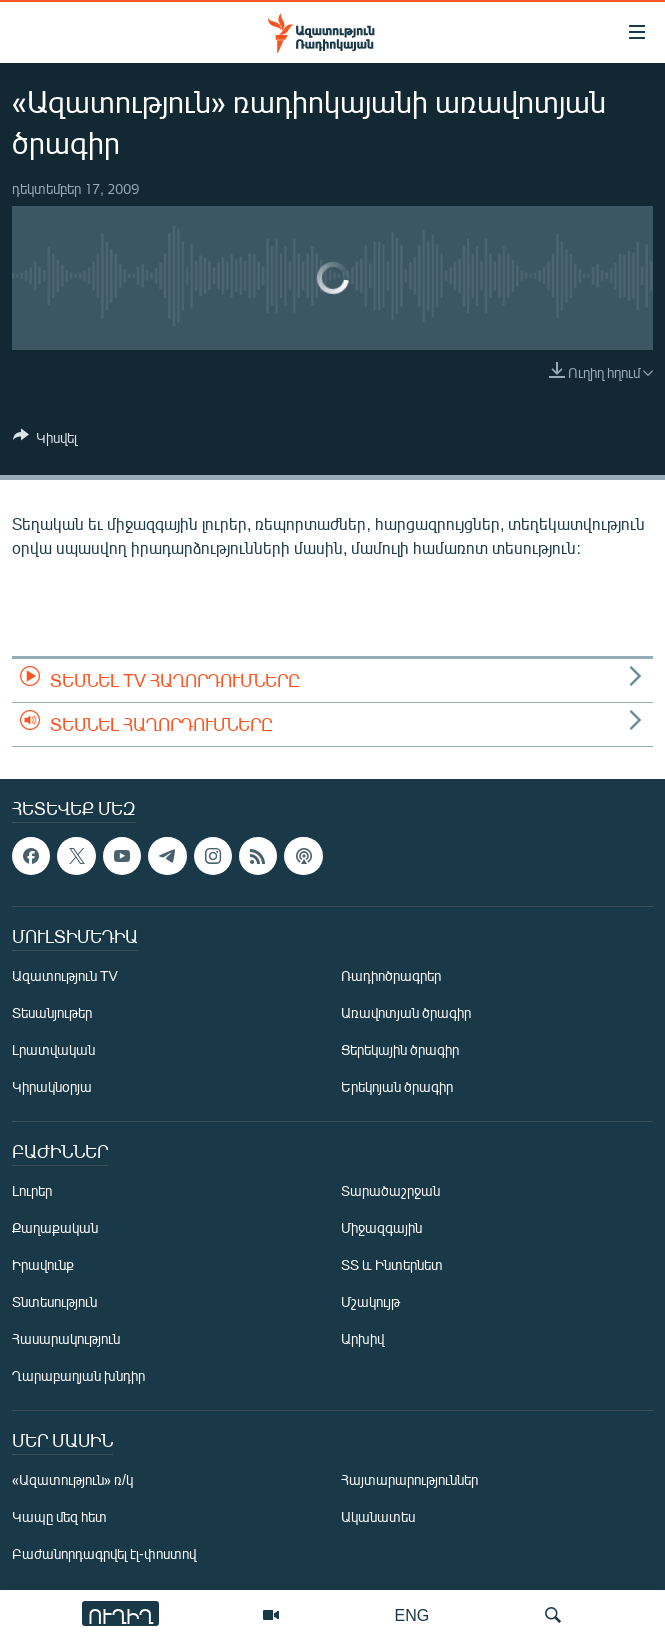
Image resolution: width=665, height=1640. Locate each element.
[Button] (45, 441)
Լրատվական (53, 1049)
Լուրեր (32, 1190)
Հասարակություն (66, 1338)
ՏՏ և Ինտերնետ (392, 1264)
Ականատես (378, 1516)
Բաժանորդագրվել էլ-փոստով (104, 1553)
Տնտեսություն (54, 1301)
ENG (412, 1614)
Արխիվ (362, 1338)
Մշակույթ (370, 1301)
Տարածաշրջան (390, 1190)
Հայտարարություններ (409, 1479)
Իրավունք (43, 1264)
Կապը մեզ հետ (59, 1516)
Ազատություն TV (65, 975)
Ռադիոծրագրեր (391, 975)
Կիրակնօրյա (52, 1086)
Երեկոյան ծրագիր (397, 1086)
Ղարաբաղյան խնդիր (78, 1375)
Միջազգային (381, 1227)
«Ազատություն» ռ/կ (72, 1479)
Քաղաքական (55, 1227)
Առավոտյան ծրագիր (406, 1012)
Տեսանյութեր (52, 1012)
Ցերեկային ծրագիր (400, 1049)
